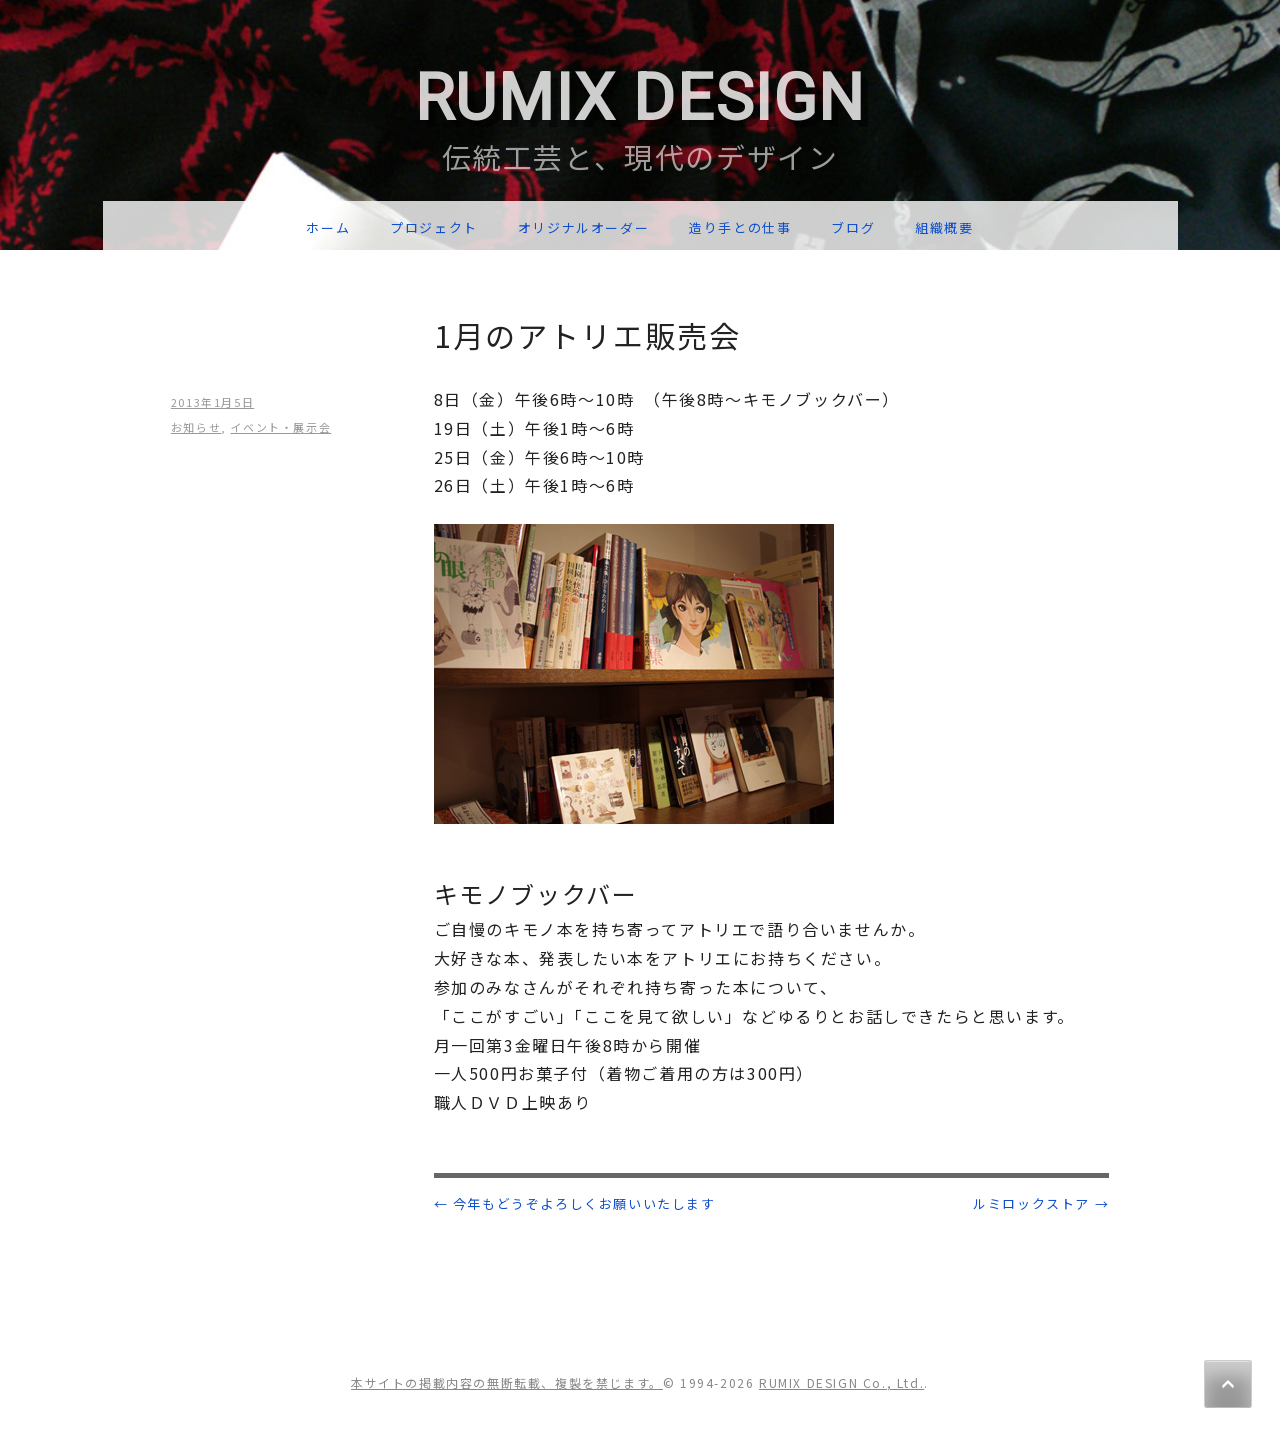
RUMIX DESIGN (640, 98)
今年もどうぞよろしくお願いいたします (575, 1203)
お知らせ (196, 427)
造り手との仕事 (740, 227)
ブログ (853, 227)
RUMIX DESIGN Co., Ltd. (841, 1382)
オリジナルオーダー (583, 227)
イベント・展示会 (280, 427)
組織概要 (944, 227)
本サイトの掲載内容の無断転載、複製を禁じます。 (507, 1382)
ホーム (328, 227)
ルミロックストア (1041, 1203)
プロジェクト (434, 227)
